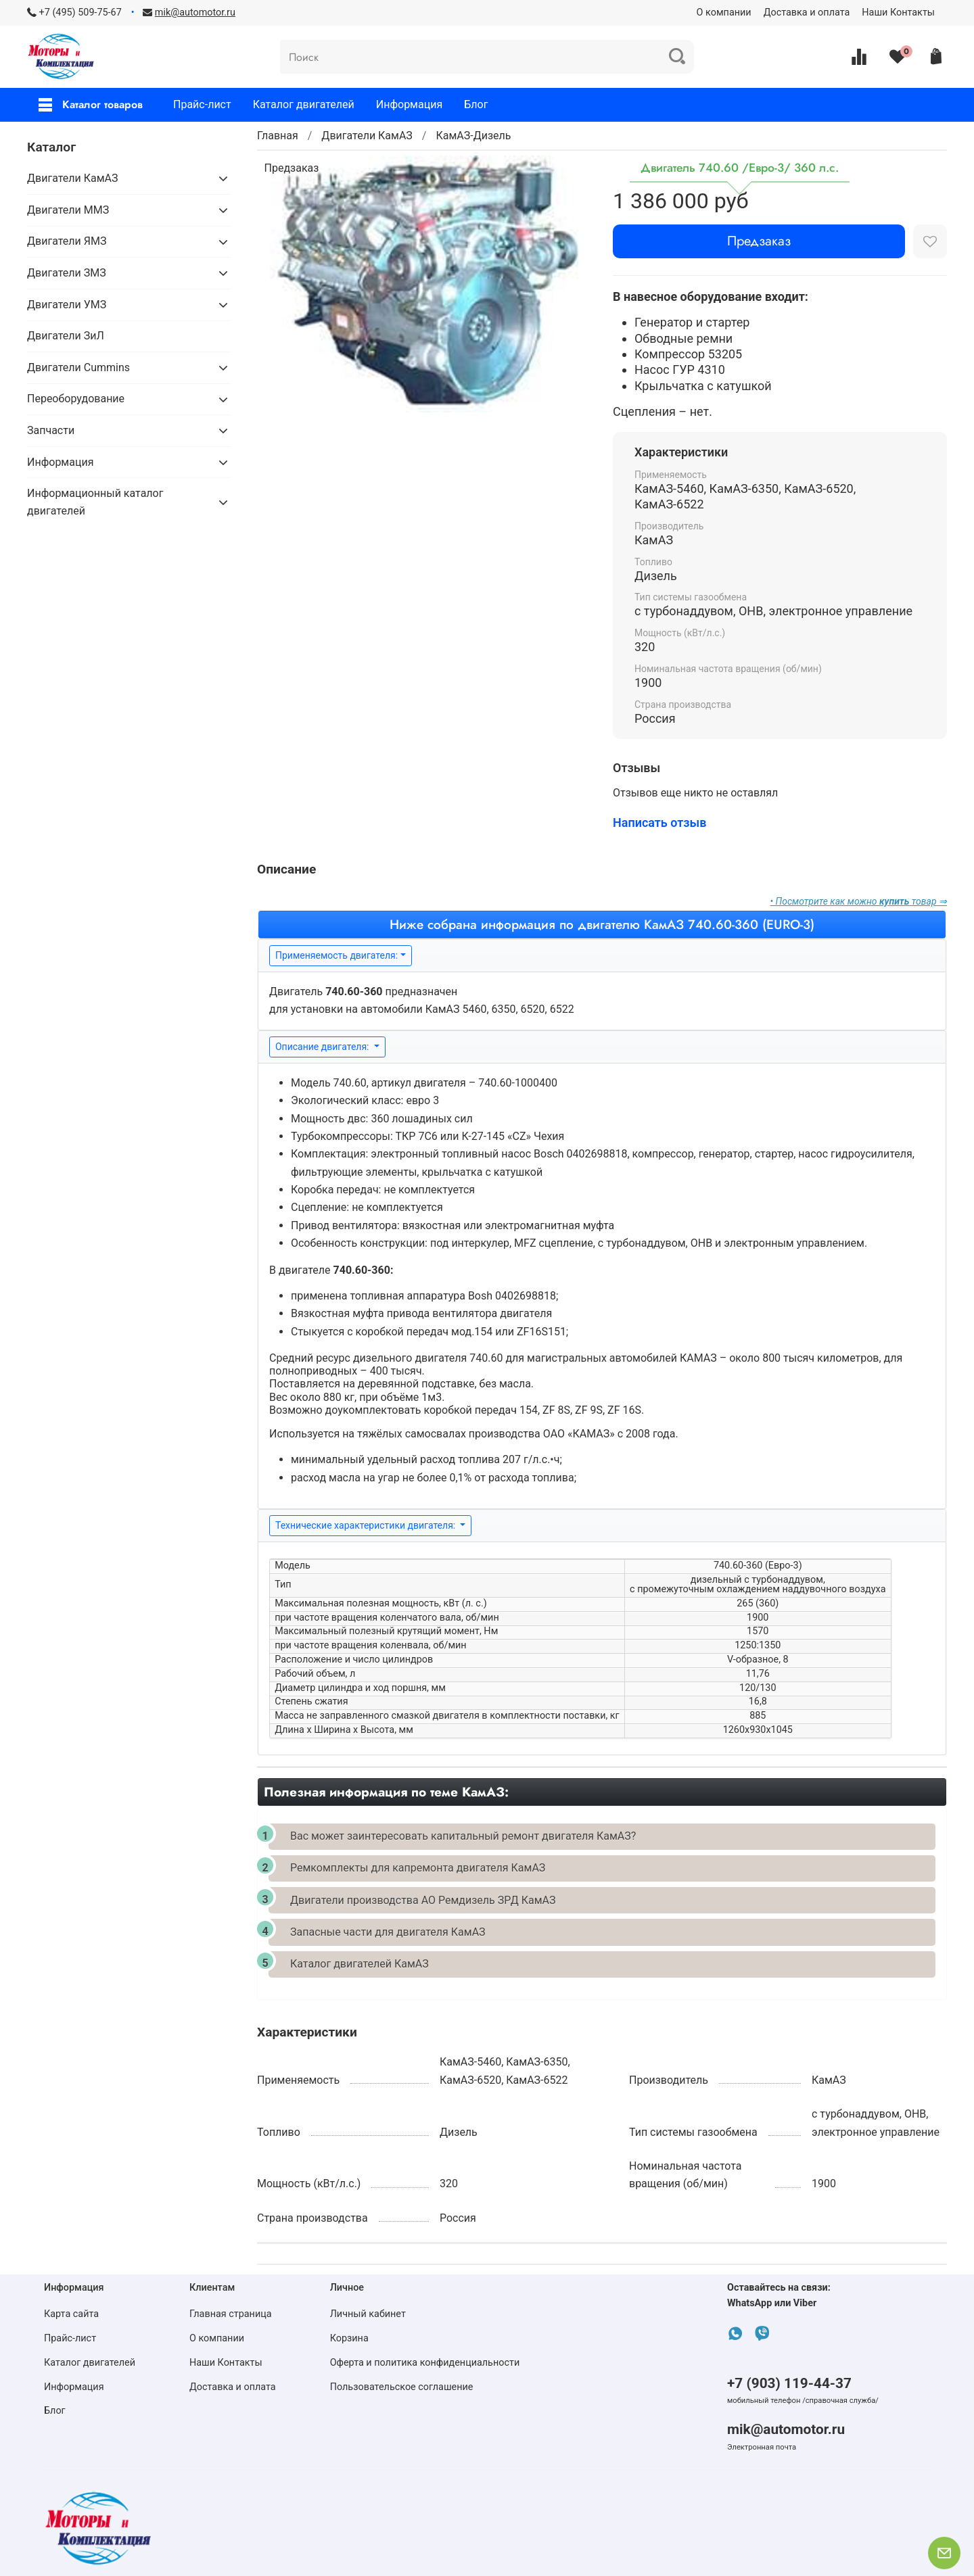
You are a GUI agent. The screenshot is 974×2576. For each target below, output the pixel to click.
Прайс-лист (202, 104)
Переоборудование (75, 398)
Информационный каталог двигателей (95, 502)
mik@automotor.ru (786, 2429)
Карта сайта (71, 2314)
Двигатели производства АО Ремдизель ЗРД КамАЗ (422, 1900)
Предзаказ (759, 241)
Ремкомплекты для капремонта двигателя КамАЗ (417, 1867)
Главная (277, 135)
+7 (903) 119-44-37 (789, 2383)
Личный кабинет (368, 2314)
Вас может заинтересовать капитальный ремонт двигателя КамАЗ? (463, 1836)
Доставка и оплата (807, 12)
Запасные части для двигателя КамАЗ (388, 1932)
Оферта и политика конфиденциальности (425, 2362)
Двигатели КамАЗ (367, 135)
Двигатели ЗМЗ (66, 272)
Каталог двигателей (303, 104)
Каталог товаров (91, 104)
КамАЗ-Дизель (473, 135)
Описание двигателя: (323, 1046)
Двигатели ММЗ (68, 210)
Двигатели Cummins (78, 367)
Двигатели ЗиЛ (65, 335)
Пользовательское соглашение (401, 2387)
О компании (724, 12)
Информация (409, 104)
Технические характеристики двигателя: (366, 1525)
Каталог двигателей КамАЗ (359, 1963)
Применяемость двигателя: (336, 955)
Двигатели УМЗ (66, 304)
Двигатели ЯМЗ (66, 241)
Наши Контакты (898, 12)
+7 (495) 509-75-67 (80, 12)
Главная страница (230, 2314)
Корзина (349, 2338)
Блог (476, 104)
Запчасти (50, 430)
